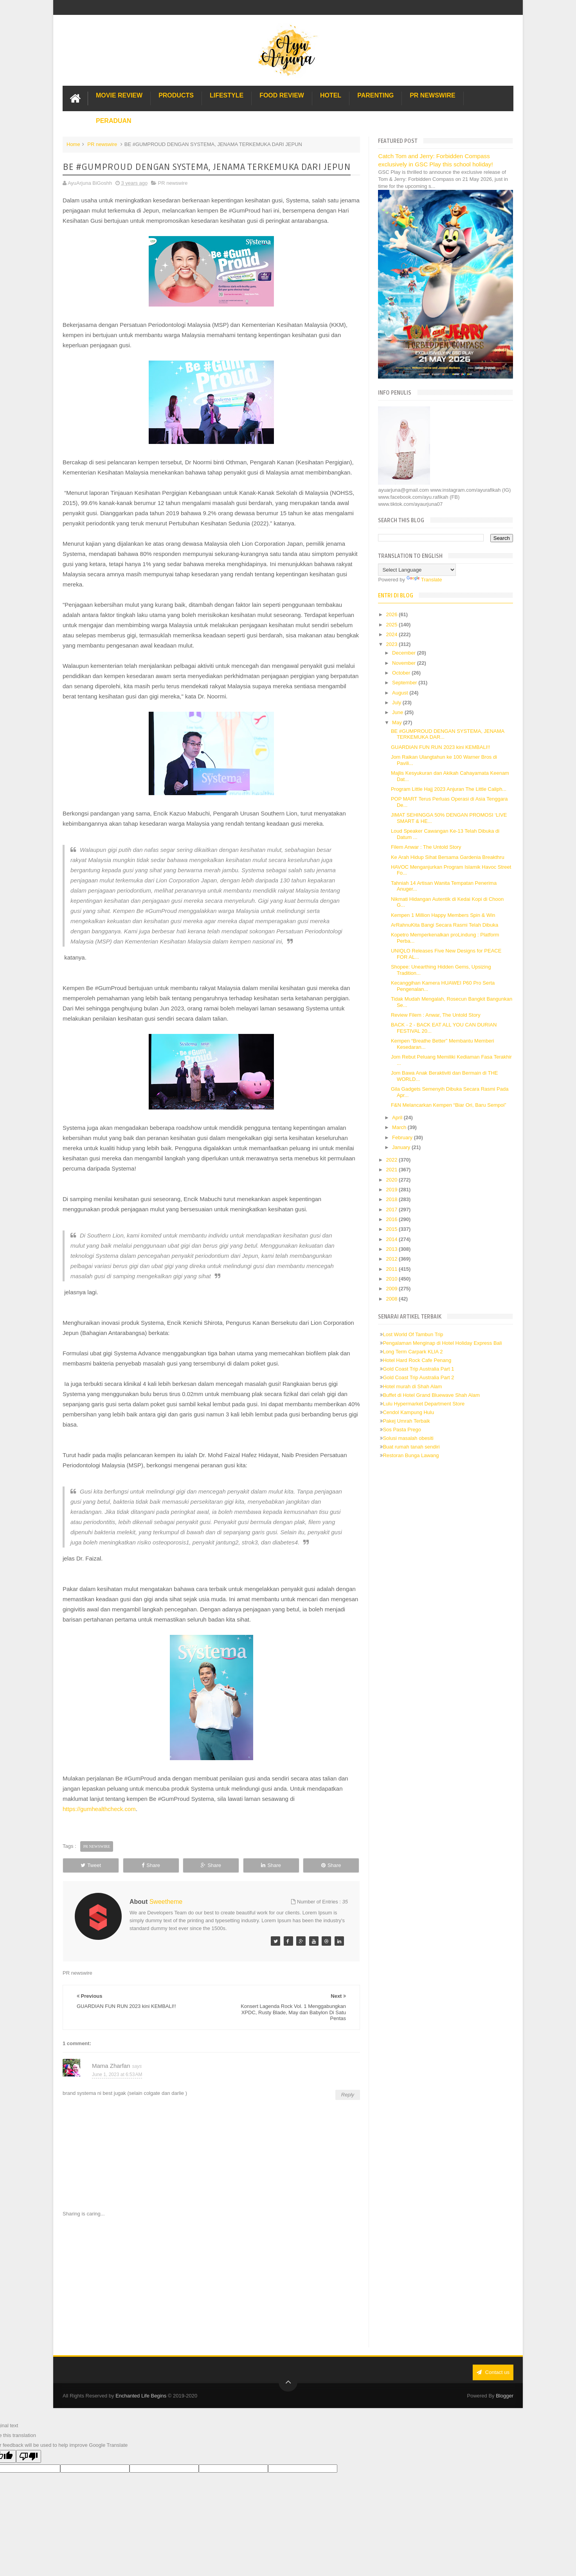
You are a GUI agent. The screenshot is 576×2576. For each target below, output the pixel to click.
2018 (392, 1199)
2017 (392, 1209)
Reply (347, 2095)
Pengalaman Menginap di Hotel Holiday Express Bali (442, 1343)
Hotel (330, 95)
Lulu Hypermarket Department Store (423, 1404)
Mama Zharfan (111, 2065)
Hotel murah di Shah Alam (412, 1386)
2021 (392, 1170)
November (404, 663)
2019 (392, 1189)
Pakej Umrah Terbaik (406, 1421)
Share (151, 1865)
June (398, 712)
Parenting (375, 95)
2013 (392, 1249)
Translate (424, 580)
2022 (392, 1160)
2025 (392, 625)
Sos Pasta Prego (402, 1429)
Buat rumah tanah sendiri (411, 1447)
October (402, 673)
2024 (392, 634)
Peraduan (113, 120)
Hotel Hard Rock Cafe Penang (417, 1360)
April (398, 1117)
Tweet (91, 1865)
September (405, 682)
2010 (392, 1279)
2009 (392, 1289)
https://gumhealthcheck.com (99, 1809)
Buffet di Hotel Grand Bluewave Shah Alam (431, 1395)
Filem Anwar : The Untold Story (426, 847)
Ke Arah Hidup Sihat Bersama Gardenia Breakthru (447, 857)
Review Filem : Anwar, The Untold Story (436, 1015)
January (402, 1147)
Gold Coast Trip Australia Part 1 (418, 1369)
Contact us (493, 2372)
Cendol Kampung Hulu (408, 1412)
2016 (392, 1219)
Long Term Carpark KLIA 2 (413, 1352)
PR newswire (102, 144)
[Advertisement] (211, 2282)
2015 (392, 1229)
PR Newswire (432, 95)
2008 (392, 1299)
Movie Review (119, 95)
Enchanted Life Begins (140, 2396)
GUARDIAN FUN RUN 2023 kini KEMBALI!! (440, 747)
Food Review (281, 95)
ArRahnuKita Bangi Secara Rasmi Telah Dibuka (444, 925)
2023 (392, 644)
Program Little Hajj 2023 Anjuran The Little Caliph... (448, 789)
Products (176, 95)
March (400, 1127)
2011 (392, 1269)
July (397, 702)
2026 (392, 614)
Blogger (504, 2396)
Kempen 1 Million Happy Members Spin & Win (443, 915)
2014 (392, 1239)
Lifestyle (226, 95)
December (404, 653)
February (403, 1137)
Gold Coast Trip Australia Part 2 (418, 1377)
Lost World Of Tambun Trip (413, 1334)
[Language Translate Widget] (417, 570)
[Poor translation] (28, 2456)
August (400, 693)
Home (73, 144)
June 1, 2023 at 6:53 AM (117, 2074)
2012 (392, 1259)
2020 (392, 1180)
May (397, 722)
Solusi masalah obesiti (408, 1438)
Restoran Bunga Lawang (411, 1455)
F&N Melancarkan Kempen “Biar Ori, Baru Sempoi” (448, 1105)
